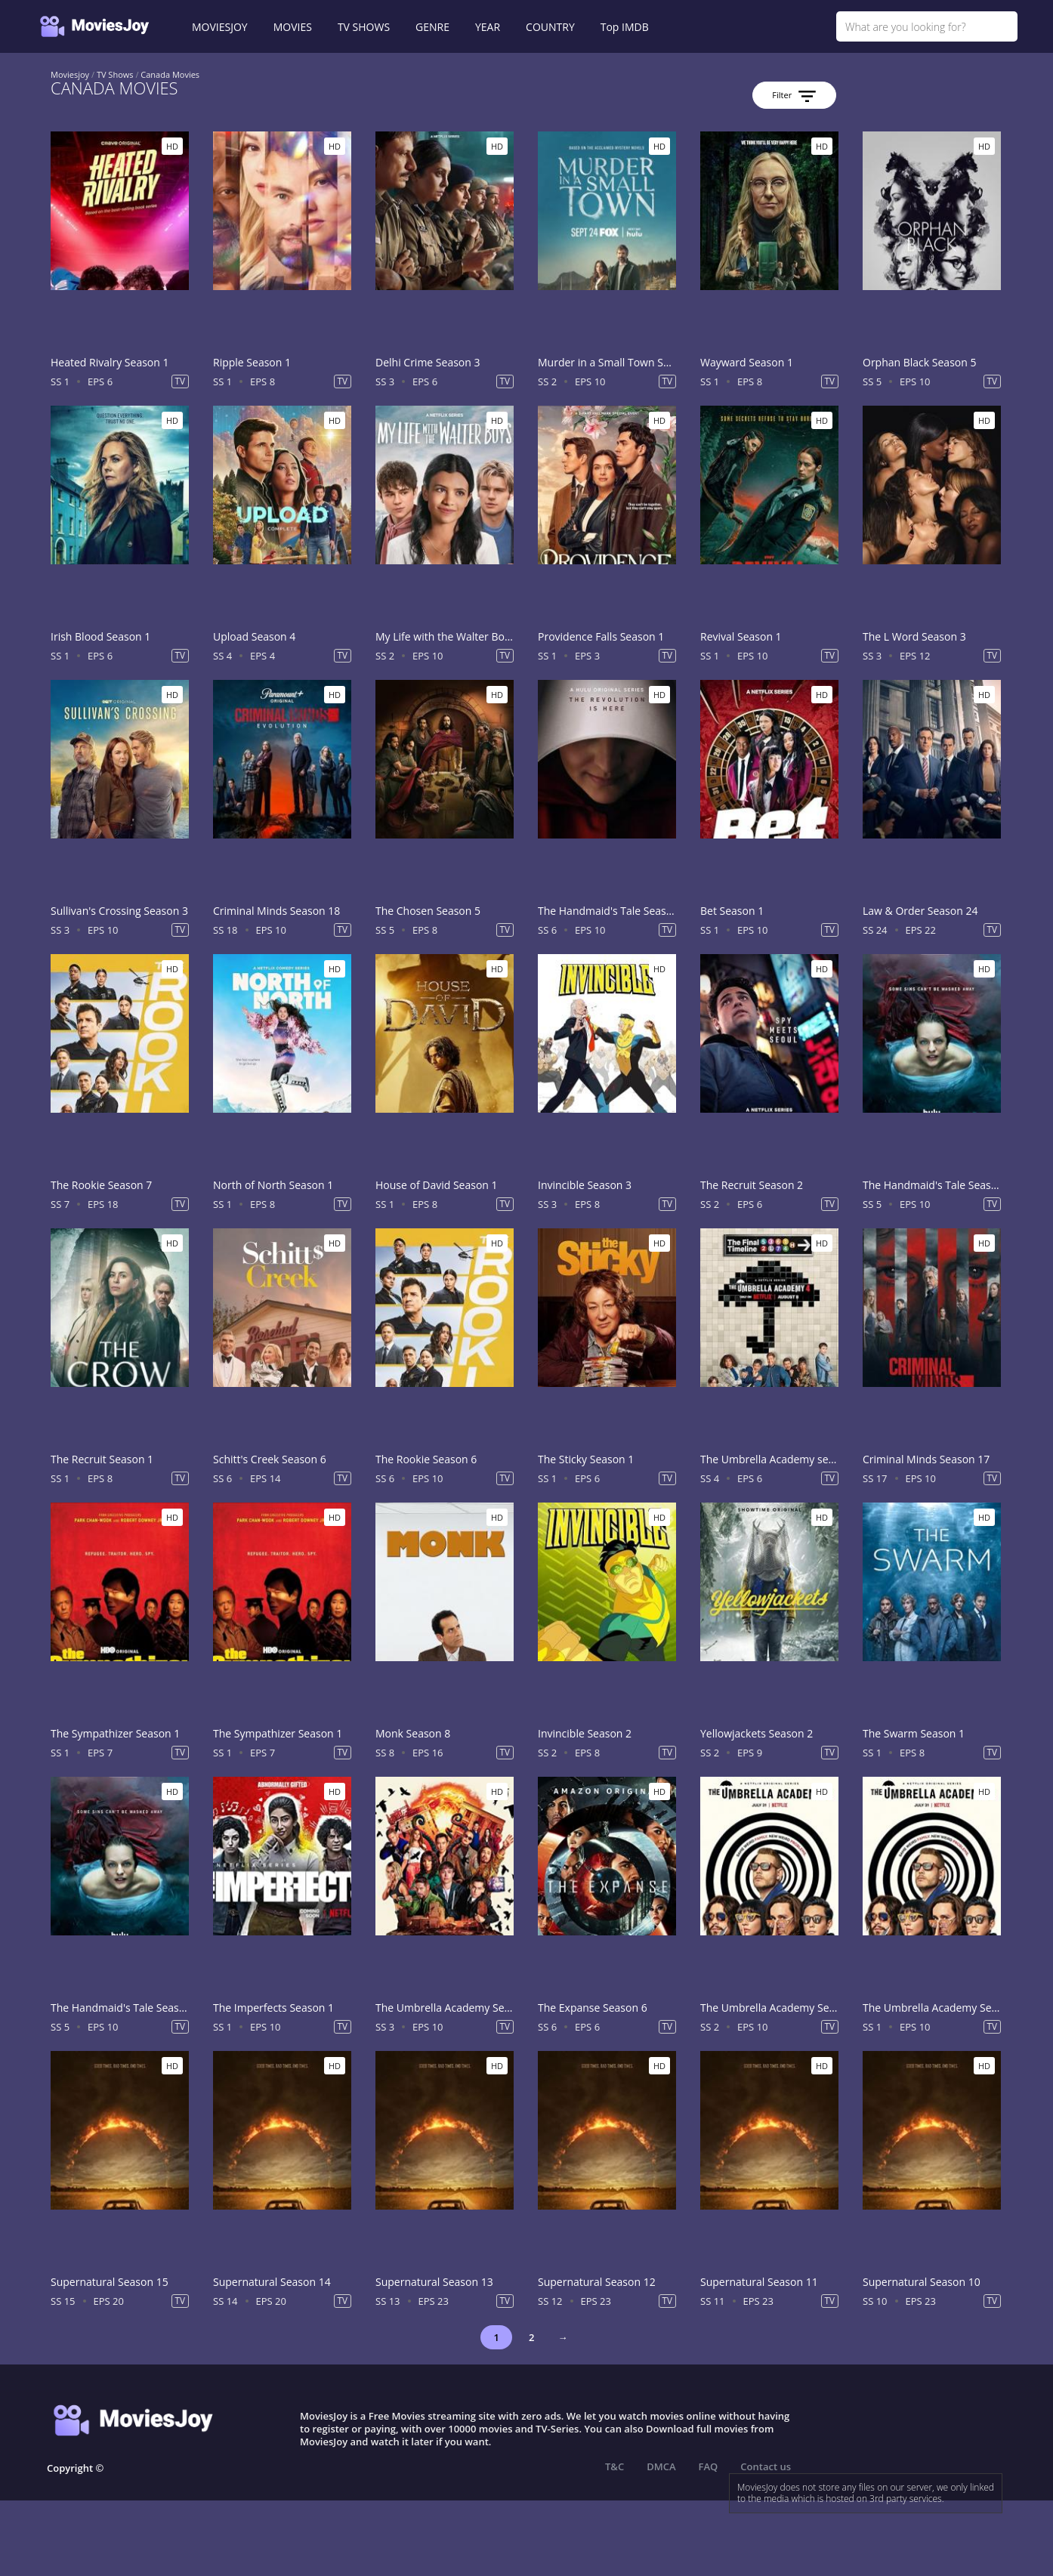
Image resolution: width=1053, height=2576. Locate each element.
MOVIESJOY (220, 27)
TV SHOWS (364, 27)
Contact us (765, 2466)
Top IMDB (625, 27)
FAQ (708, 2466)
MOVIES (292, 27)
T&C (614, 2466)
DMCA (661, 2466)
